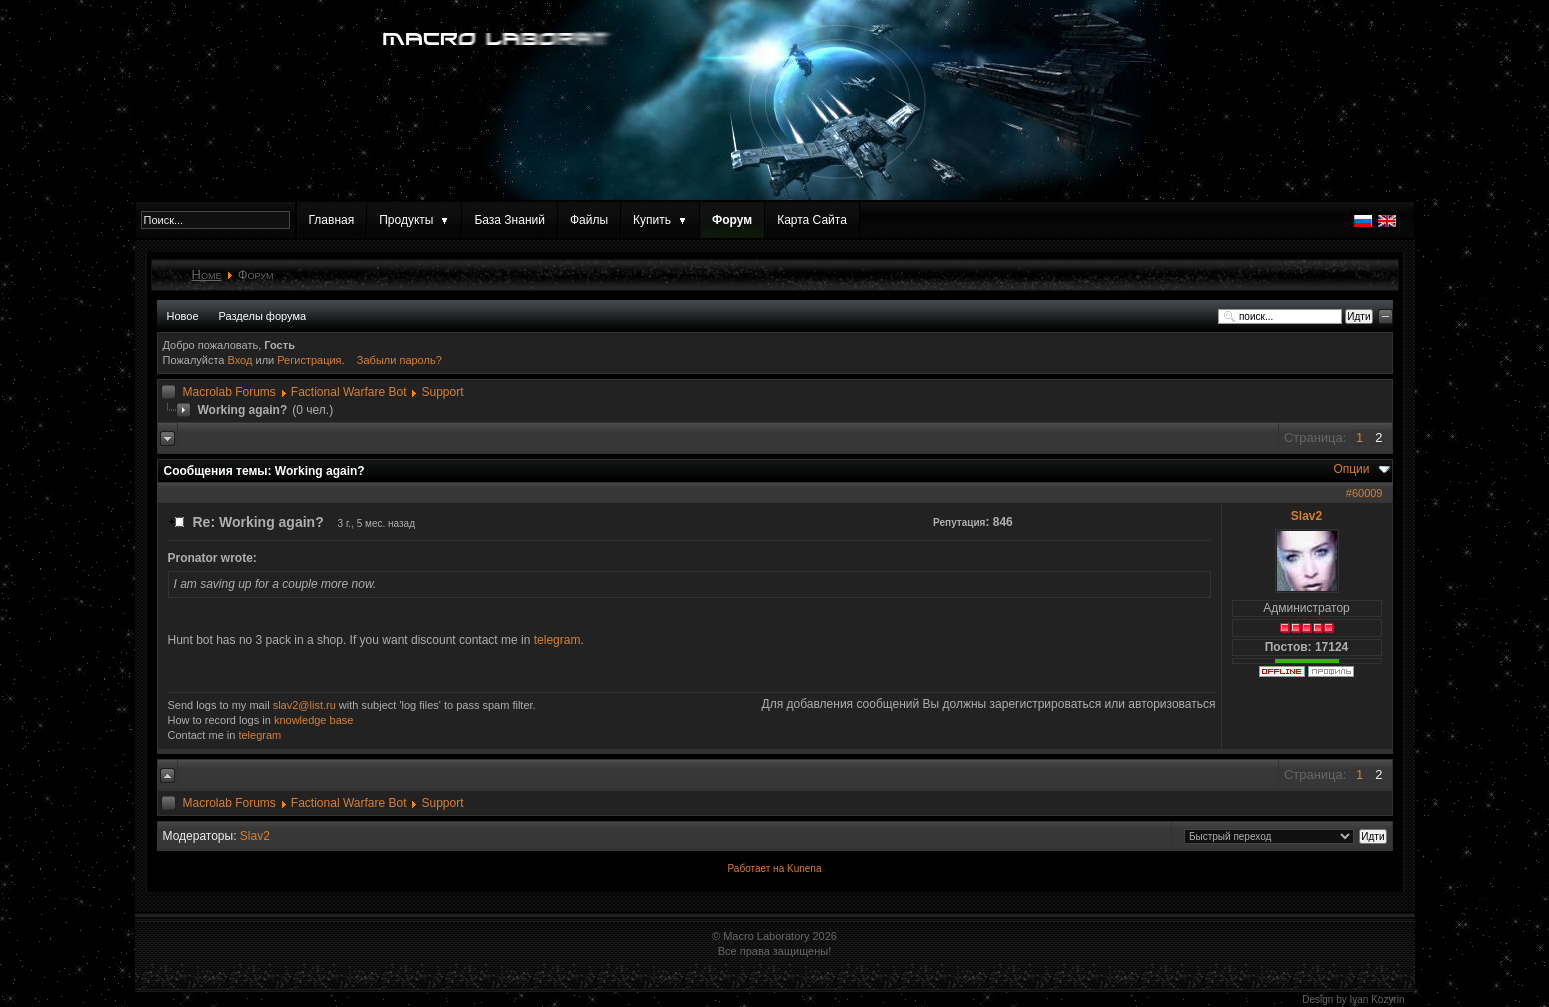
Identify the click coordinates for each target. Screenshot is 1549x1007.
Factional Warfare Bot (349, 392)
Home (207, 274)
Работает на (756, 868)
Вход (242, 360)
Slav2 (1306, 516)
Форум (732, 220)
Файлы (589, 220)
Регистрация (309, 360)
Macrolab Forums (229, 392)
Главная (332, 220)
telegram (557, 640)
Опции (1351, 469)
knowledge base (314, 720)
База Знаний (509, 220)
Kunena (804, 868)
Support (442, 392)
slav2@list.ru (304, 705)
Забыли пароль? (399, 360)
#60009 (1364, 493)
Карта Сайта (812, 220)
